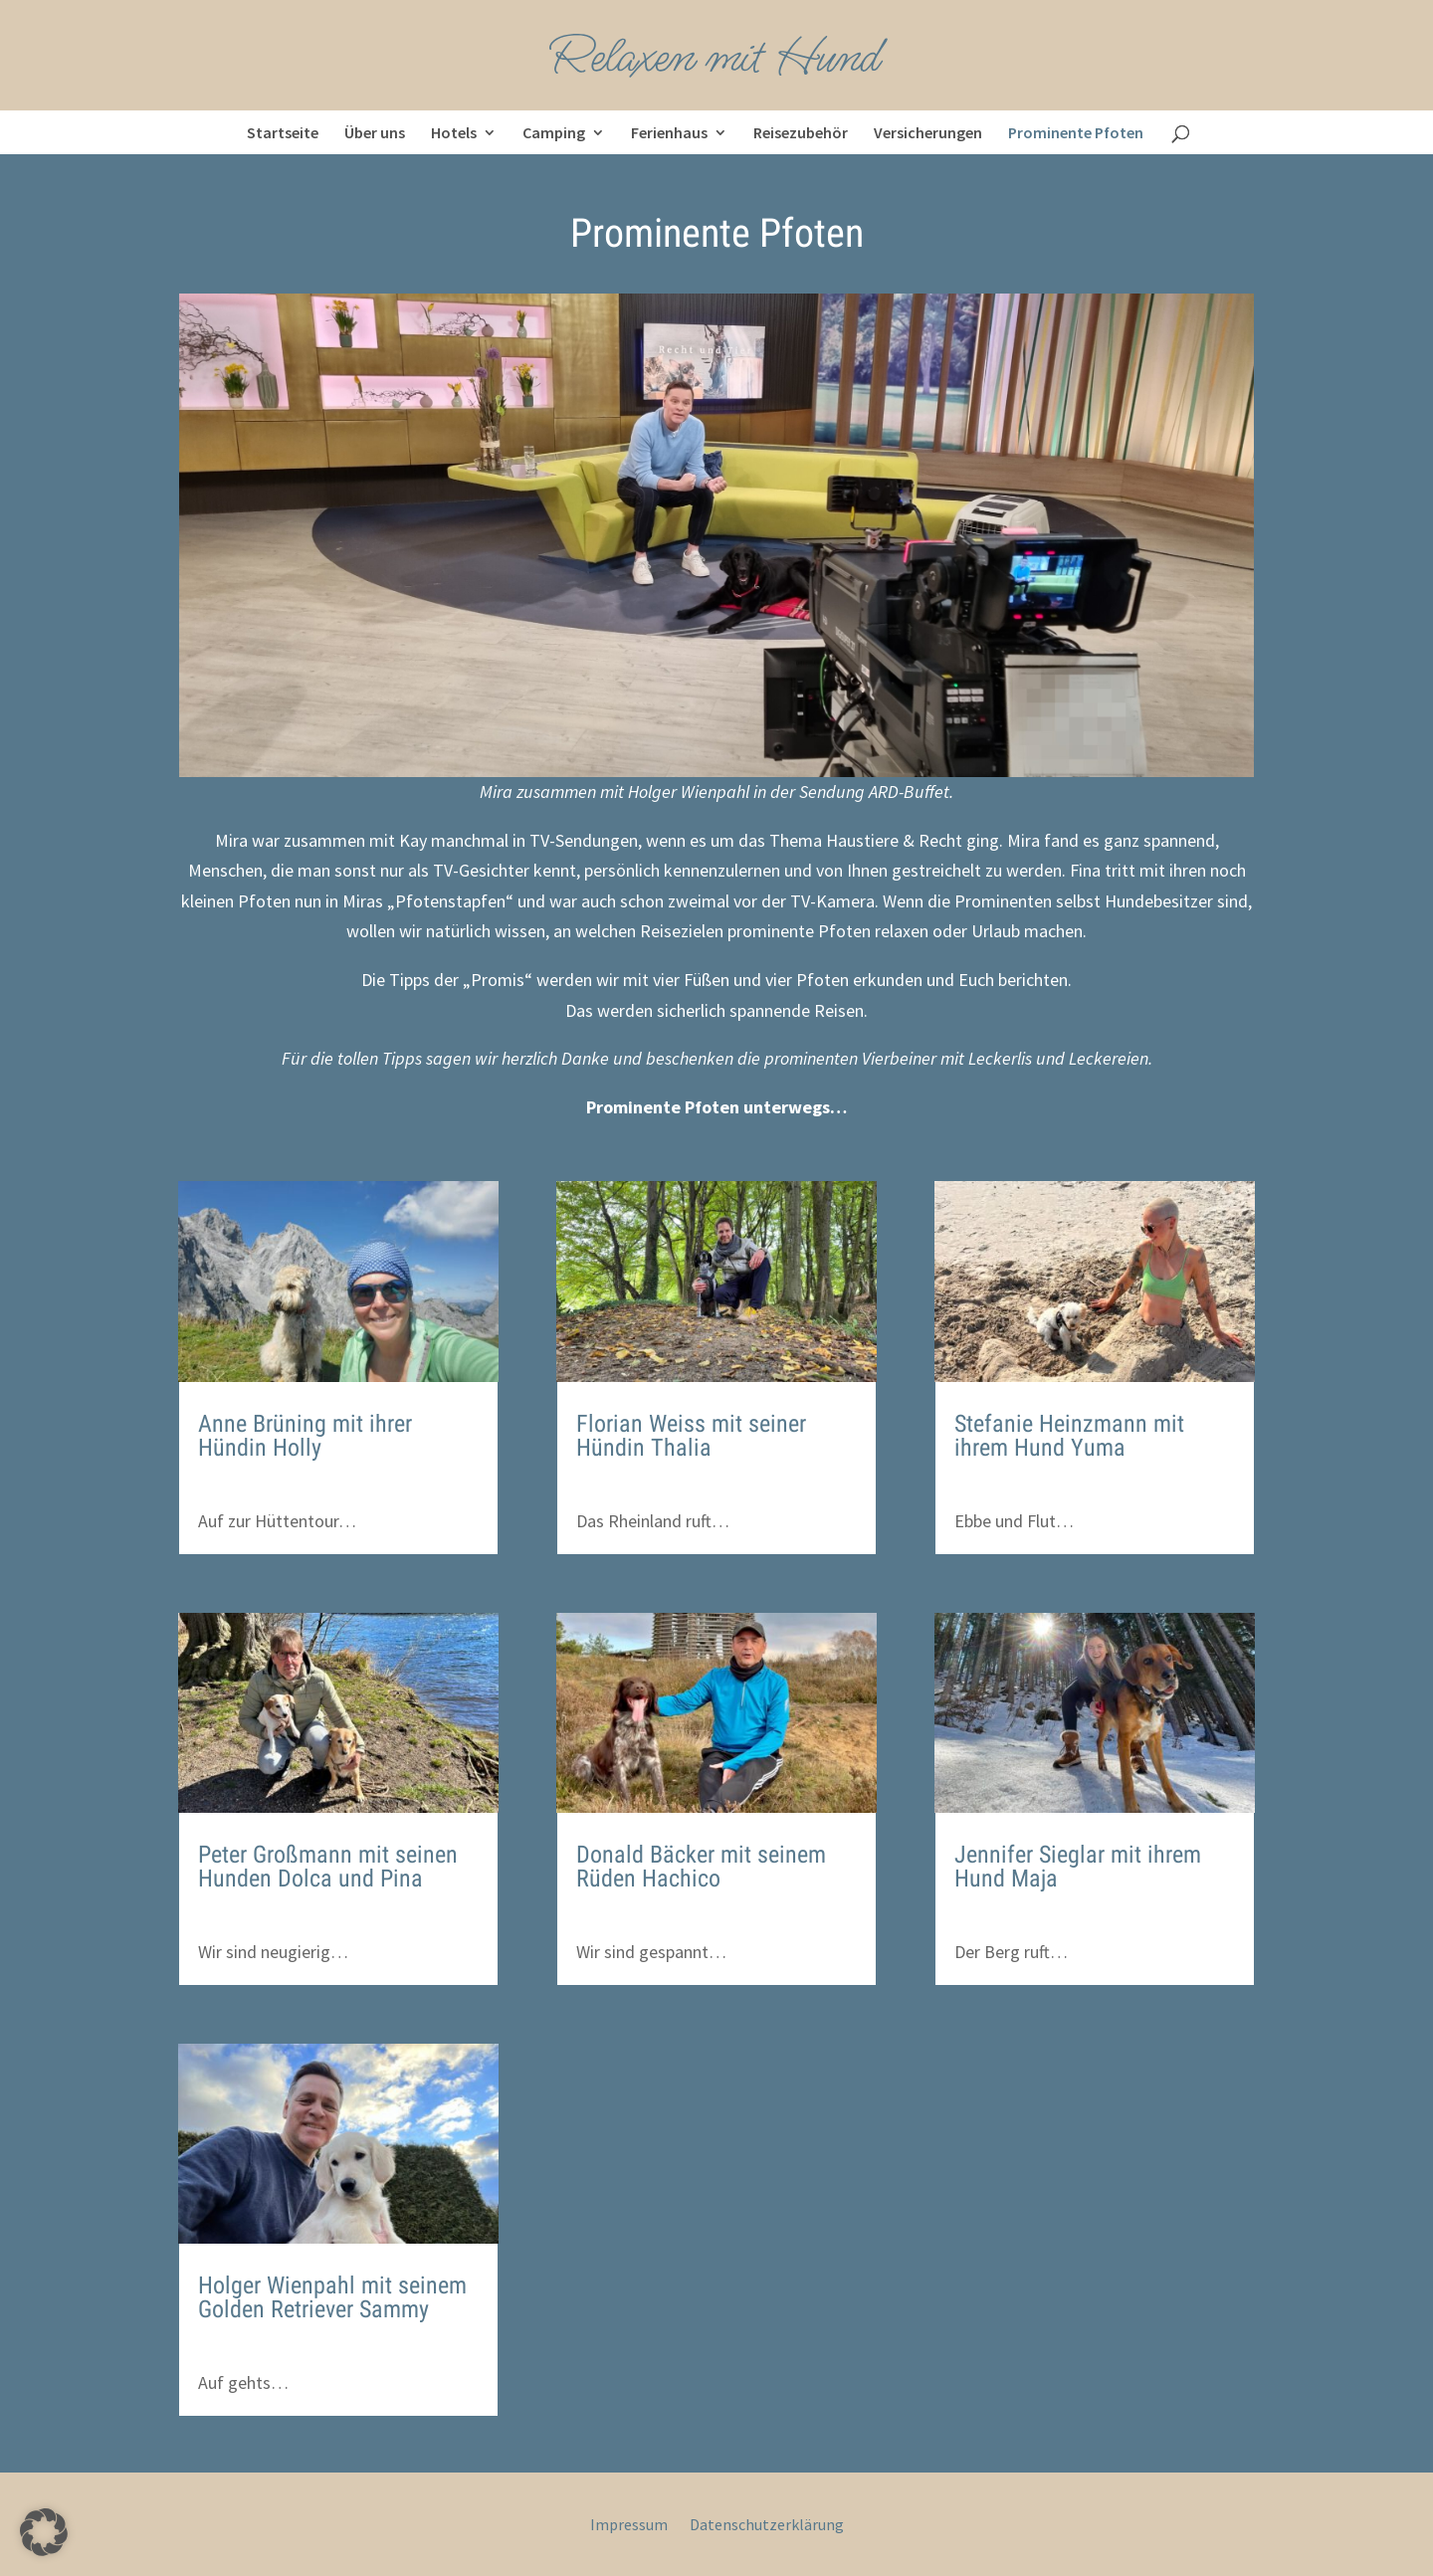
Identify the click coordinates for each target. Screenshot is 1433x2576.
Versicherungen (928, 132)
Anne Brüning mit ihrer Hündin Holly (305, 1436)
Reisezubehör (800, 132)
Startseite (282, 132)
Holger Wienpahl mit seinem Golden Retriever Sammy (332, 2297)
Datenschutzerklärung (767, 2525)
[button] (44, 2532)
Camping (553, 132)
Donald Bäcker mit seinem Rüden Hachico (701, 1866)
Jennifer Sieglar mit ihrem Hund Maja (1077, 1866)
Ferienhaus (669, 132)
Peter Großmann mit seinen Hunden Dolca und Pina (328, 1866)
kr (229, 1484)
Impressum (629, 2525)
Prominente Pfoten (1075, 132)
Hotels (454, 132)
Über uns (374, 132)
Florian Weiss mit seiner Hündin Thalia (691, 1436)
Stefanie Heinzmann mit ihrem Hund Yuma (1069, 1436)
